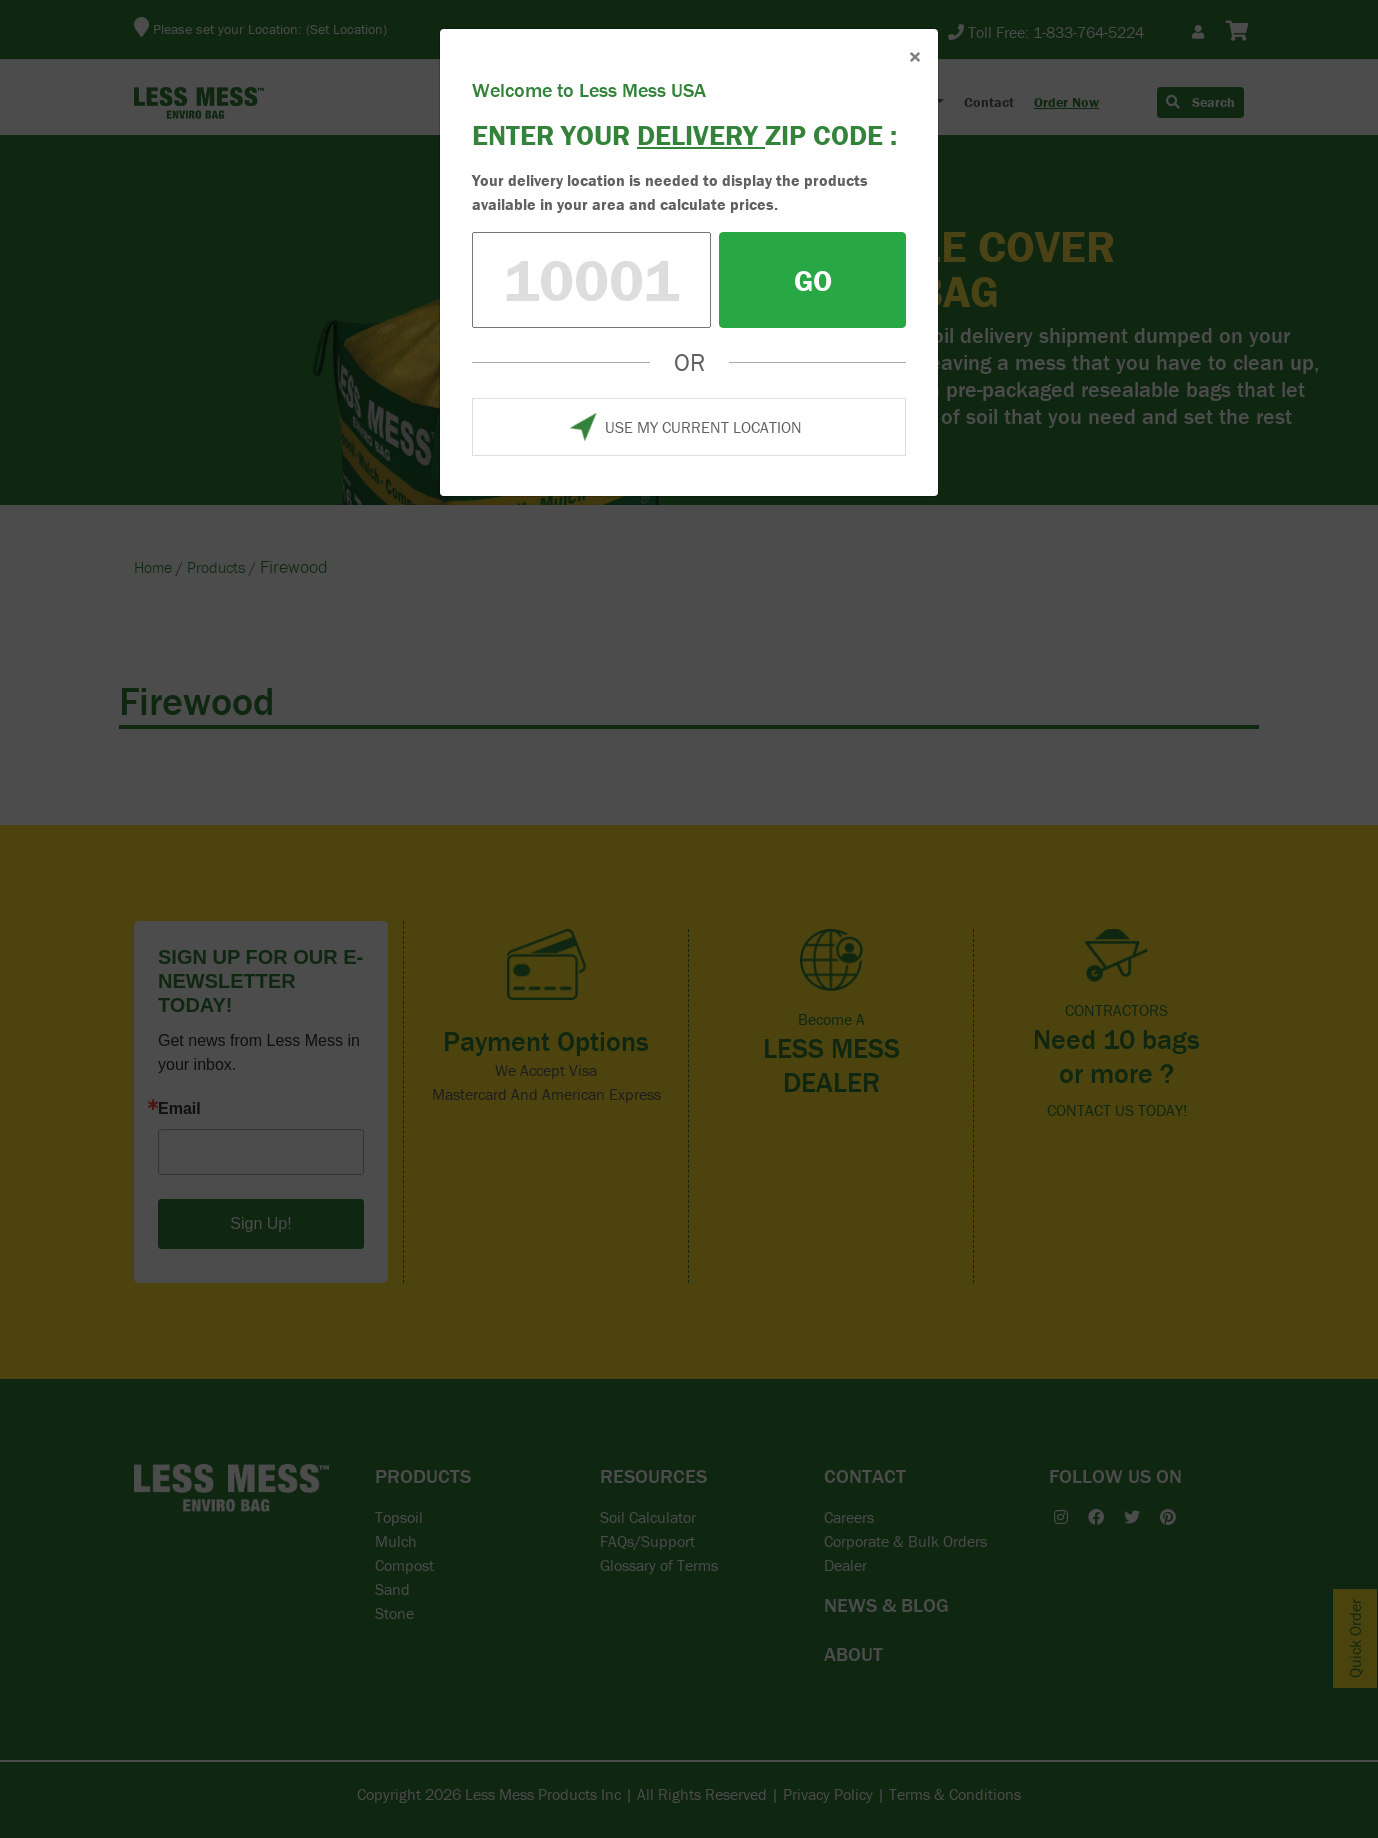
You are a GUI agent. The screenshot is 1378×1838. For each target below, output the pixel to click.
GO (813, 280)
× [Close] (915, 56)
